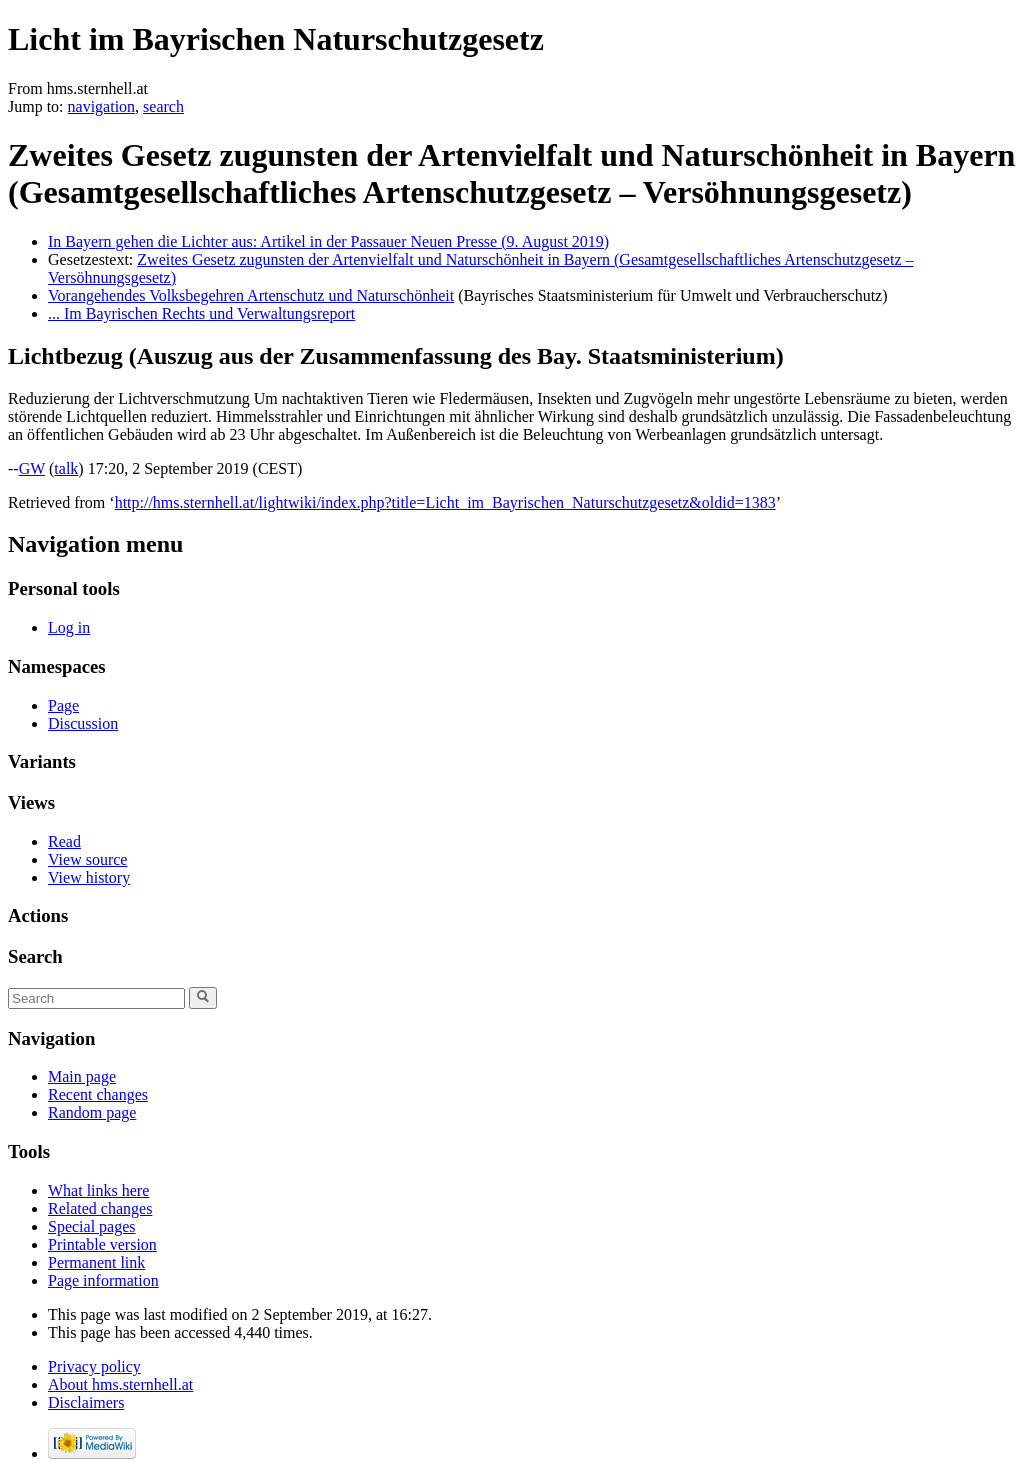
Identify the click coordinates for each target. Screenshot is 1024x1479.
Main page (82, 1076)
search (163, 106)
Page (63, 705)
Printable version (102, 1244)
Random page (92, 1112)
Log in (69, 627)
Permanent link (96, 1262)
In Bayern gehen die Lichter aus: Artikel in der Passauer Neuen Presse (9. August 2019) (328, 241)
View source (87, 859)
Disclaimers (86, 1402)
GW (32, 468)
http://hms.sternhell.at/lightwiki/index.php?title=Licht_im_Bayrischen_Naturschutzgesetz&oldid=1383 (445, 502)
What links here (98, 1190)
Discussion (83, 723)
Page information (103, 1280)
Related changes (100, 1208)
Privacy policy (94, 1366)
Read (64, 841)
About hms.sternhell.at (120, 1384)
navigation (102, 106)
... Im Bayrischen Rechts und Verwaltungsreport (201, 313)
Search (35, 956)
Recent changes (98, 1094)
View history (89, 877)
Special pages (92, 1226)
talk (66, 468)
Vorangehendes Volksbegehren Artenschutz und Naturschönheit (251, 295)
